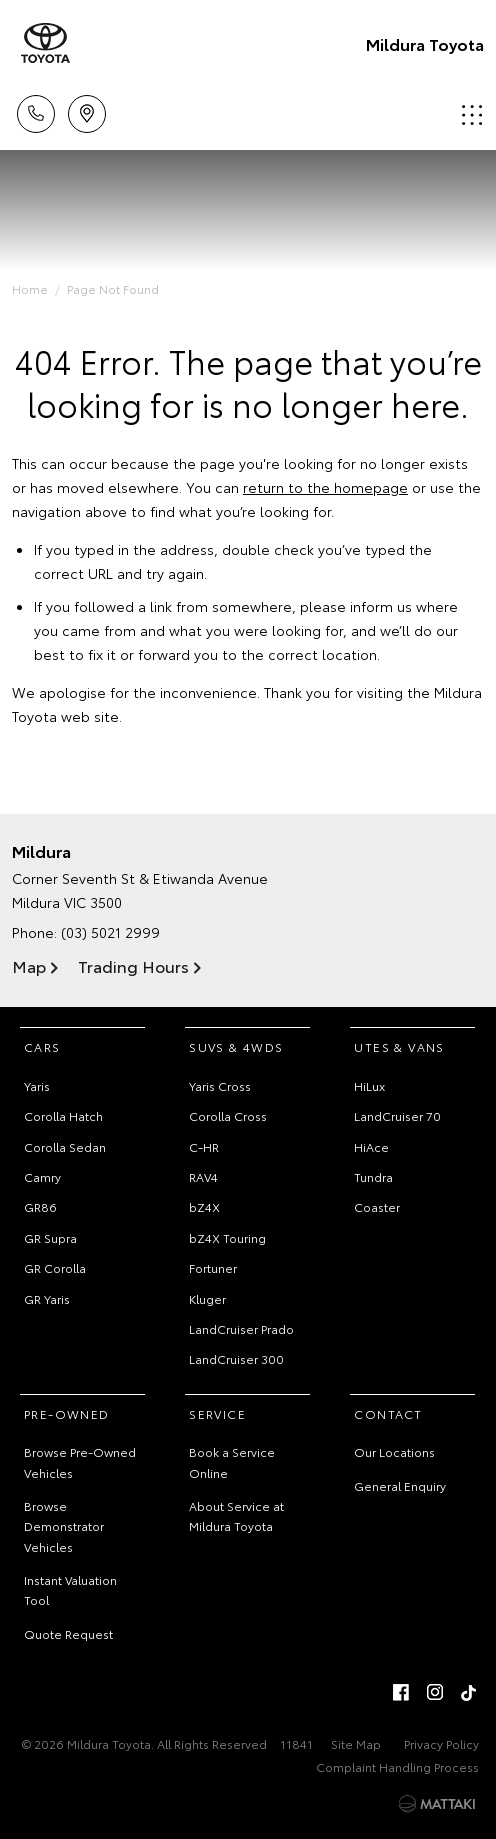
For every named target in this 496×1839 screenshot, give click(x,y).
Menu (472, 114)
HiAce (371, 1146)
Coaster (377, 1206)
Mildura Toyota (425, 43)
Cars (42, 1046)
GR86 (40, 1206)
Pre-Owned (67, 1413)
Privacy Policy (441, 1743)
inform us (381, 606)
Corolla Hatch (63, 1115)
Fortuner (213, 1267)
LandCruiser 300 (236, 1358)
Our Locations (394, 1451)
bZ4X (204, 1206)
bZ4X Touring (227, 1237)
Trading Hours (133, 965)
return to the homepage (325, 487)
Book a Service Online (232, 1461)
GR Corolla (55, 1267)
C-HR (204, 1146)
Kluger (207, 1298)
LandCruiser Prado (241, 1328)
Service (217, 1413)
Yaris (37, 1085)
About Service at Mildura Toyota (236, 1515)
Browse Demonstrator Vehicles (64, 1526)
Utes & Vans (399, 1046)
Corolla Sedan (65, 1146)
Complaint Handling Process (397, 1766)
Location (87, 110)
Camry (42, 1176)
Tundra (373, 1176)
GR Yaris (47, 1298)
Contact (388, 1413)
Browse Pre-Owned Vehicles (80, 1461)
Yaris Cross (220, 1085)
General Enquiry (400, 1485)
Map (29, 965)
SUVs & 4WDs (236, 1046)
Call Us (36, 110)
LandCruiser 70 (397, 1115)
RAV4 (203, 1176)
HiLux (369, 1085)
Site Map (356, 1743)
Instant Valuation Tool (70, 1589)
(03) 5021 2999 (110, 932)
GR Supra (50, 1237)
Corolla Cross (228, 1115)
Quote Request (68, 1633)
